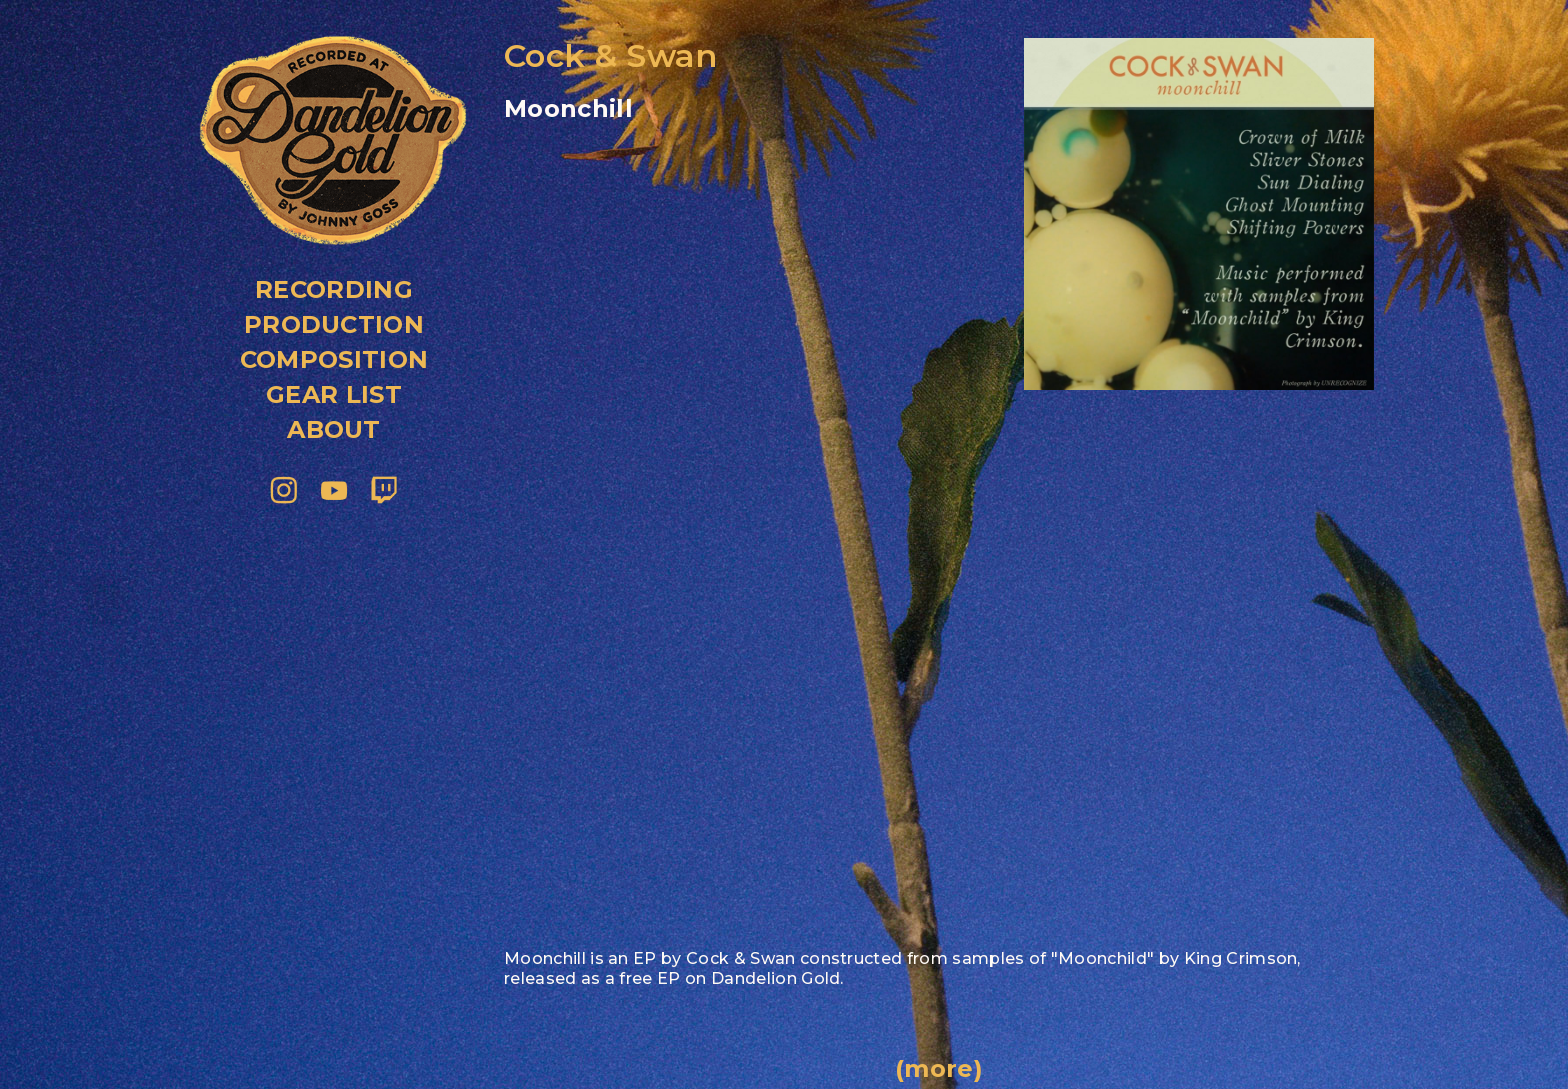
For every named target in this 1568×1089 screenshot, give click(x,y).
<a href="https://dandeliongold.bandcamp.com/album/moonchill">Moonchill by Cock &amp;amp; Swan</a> (743, 244)
